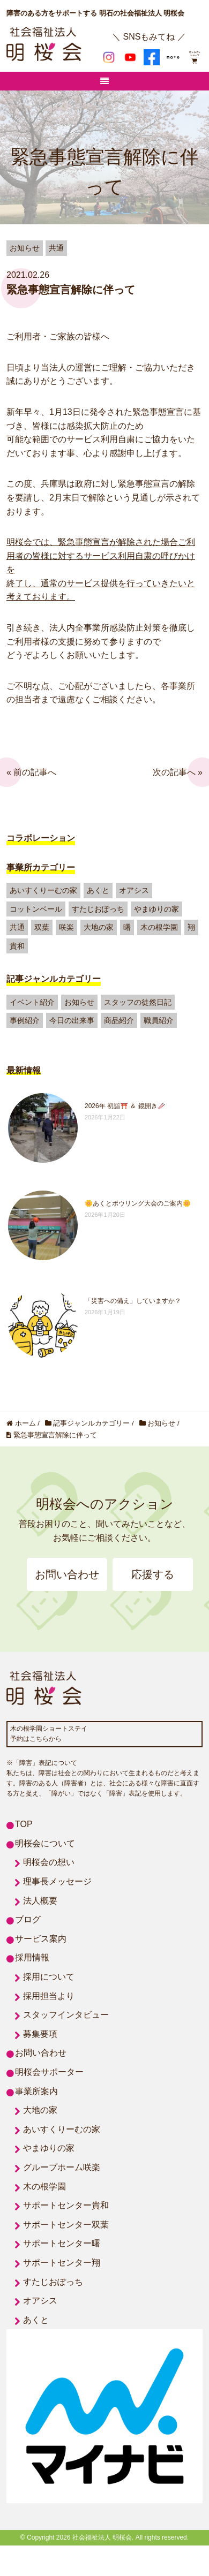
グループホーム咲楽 (61, 2167)
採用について (48, 1976)
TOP (24, 1824)
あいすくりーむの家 (43, 890)
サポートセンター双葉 (66, 2224)
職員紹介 (159, 1020)
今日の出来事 (71, 1020)
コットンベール (36, 909)
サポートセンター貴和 (66, 2205)
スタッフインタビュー (66, 2014)
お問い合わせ (67, 1574)
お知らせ (79, 1002)
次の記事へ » (178, 772)
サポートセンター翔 (61, 2262)
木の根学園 (159, 927)
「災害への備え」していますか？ (133, 1301)
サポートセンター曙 (61, 2243)
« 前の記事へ (31, 772)
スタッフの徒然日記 (137, 1002)
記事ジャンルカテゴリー (53, 978)
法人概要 (40, 1900)
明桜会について (45, 1843)
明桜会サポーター (49, 2072)
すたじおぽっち (98, 909)
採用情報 (32, 1957)
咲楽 (66, 927)
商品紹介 (119, 1020)
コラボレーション (40, 838)
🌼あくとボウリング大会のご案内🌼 (138, 1203)
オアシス (134, 890)
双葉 (41, 927)
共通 (17, 927)
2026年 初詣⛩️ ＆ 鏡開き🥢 (125, 1106)
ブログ (28, 1919)
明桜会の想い (48, 1862)
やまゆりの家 (156, 909)
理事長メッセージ (57, 1881)
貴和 (17, 946)
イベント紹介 (32, 1002)
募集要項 (40, 2034)
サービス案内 (40, 1938)
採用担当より (48, 1996)
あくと (98, 890)
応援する (152, 1574)
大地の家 (99, 927)
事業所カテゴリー (40, 867)
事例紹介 (25, 1020)
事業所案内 (36, 2091)
